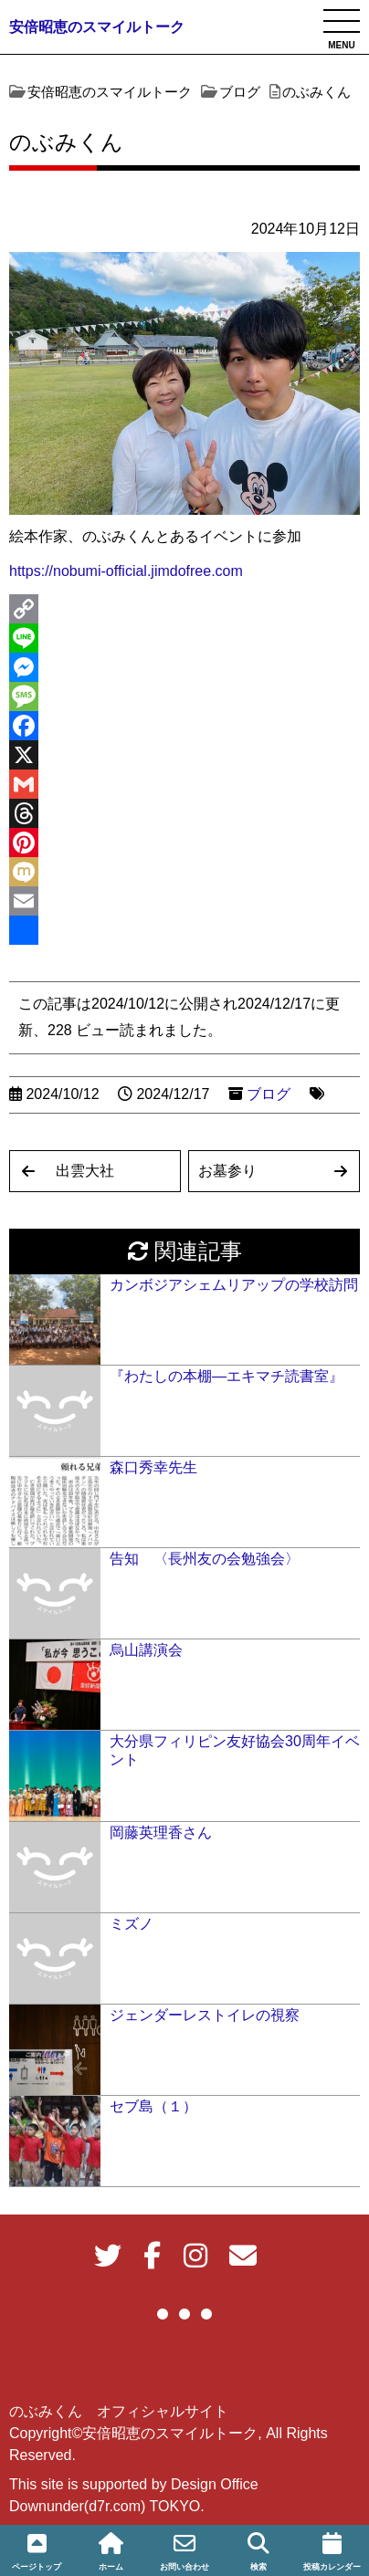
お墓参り (227, 1170)
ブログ (268, 1094)
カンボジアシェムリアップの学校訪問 (234, 1285)
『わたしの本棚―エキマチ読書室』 (226, 1376)
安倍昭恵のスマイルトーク (96, 27)
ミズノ (131, 1924)
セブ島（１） (153, 2106)
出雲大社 (85, 1170)
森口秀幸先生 (153, 1467)
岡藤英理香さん (161, 1832)
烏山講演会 (146, 1650)
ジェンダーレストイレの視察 (205, 2015)
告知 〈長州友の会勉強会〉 (205, 1558)
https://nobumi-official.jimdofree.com (126, 571)
